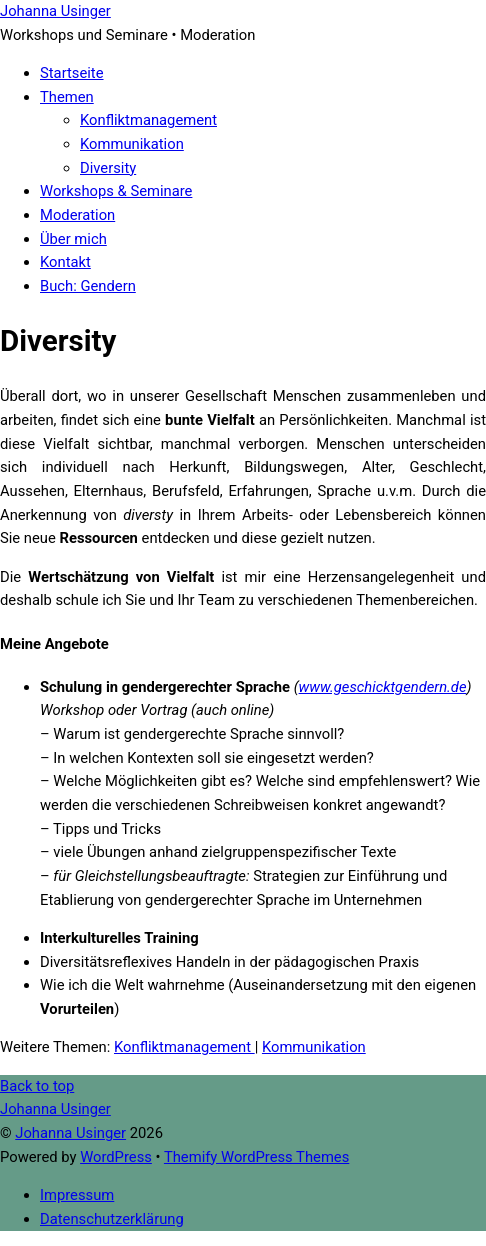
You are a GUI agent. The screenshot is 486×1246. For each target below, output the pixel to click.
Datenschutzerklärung (112, 1219)
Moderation (77, 215)
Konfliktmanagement (148, 120)
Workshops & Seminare (116, 191)
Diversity (108, 168)
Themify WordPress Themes (256, 1157)
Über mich (73, 239)
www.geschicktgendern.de (383, 687)
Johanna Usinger (70, 1133)
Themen (67, 97)
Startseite (72, 73)
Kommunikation (132, 144)
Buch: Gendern (88, 286)
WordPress (116, 1157)
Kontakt (65, 262)
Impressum (77, 1195)
